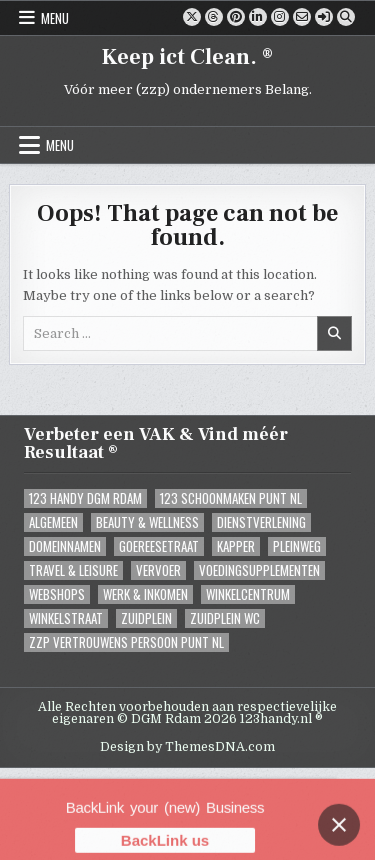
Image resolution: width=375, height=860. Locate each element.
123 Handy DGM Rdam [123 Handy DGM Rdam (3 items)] (85, 498)
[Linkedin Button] (258, 17)
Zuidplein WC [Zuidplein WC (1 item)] (225, 618)
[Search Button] (346, 17)
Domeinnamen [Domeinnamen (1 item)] (65, 546)
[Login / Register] (324, 17)
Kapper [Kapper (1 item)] (236, 546)
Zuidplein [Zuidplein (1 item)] (146, 618)
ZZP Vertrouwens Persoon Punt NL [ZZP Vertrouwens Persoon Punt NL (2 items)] (126, 642)
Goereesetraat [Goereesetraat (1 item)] (159, 546)
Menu (55, 18)
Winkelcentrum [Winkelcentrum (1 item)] (248, 594)
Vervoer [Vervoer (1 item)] (158, 570)
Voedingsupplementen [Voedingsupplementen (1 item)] (259, 570)
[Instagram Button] (280, 17)
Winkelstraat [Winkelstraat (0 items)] (66, 618)
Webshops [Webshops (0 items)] (57, 594)
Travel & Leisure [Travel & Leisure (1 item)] (73, 570)
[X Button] (192, 17)
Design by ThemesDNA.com (187, 747)
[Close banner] (339, 837)
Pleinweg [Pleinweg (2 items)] (297, 546)
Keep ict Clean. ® (187, 57)
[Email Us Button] (302, 17)
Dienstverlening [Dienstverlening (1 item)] (261, 522)
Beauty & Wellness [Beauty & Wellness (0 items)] (147, 522)
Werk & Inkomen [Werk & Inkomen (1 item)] (145, 594)
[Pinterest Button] (236, 17)
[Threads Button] (214, 17)
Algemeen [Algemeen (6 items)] (53, 522)
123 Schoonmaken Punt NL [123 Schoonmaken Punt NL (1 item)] (231, 498)
